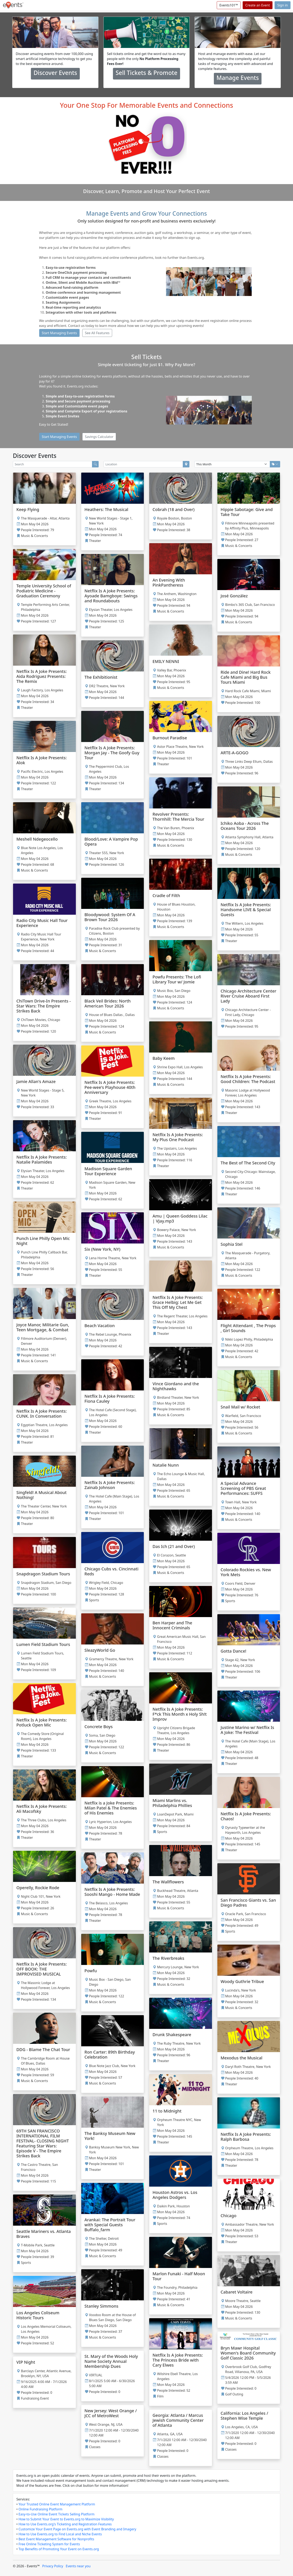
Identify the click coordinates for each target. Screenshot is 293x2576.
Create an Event (257, 5)
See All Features (97, 333)
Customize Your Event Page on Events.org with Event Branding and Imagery (77, 2529)
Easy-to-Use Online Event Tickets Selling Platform (56, 2514)
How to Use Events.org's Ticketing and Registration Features (65, 2524)
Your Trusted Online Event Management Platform (56, 2504)
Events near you (78, 2566)
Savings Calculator (99, 436)
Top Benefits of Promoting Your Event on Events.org (58, 2549)
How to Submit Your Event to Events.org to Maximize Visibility (66, 2519)
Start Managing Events (59, 333)
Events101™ (228, 5)
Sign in (282, 5)
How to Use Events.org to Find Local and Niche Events (60, 2534)
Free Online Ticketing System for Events (49, 2544)
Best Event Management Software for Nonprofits (56, 2539)
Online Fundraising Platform (40, 2509)
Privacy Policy (52, 2566)
